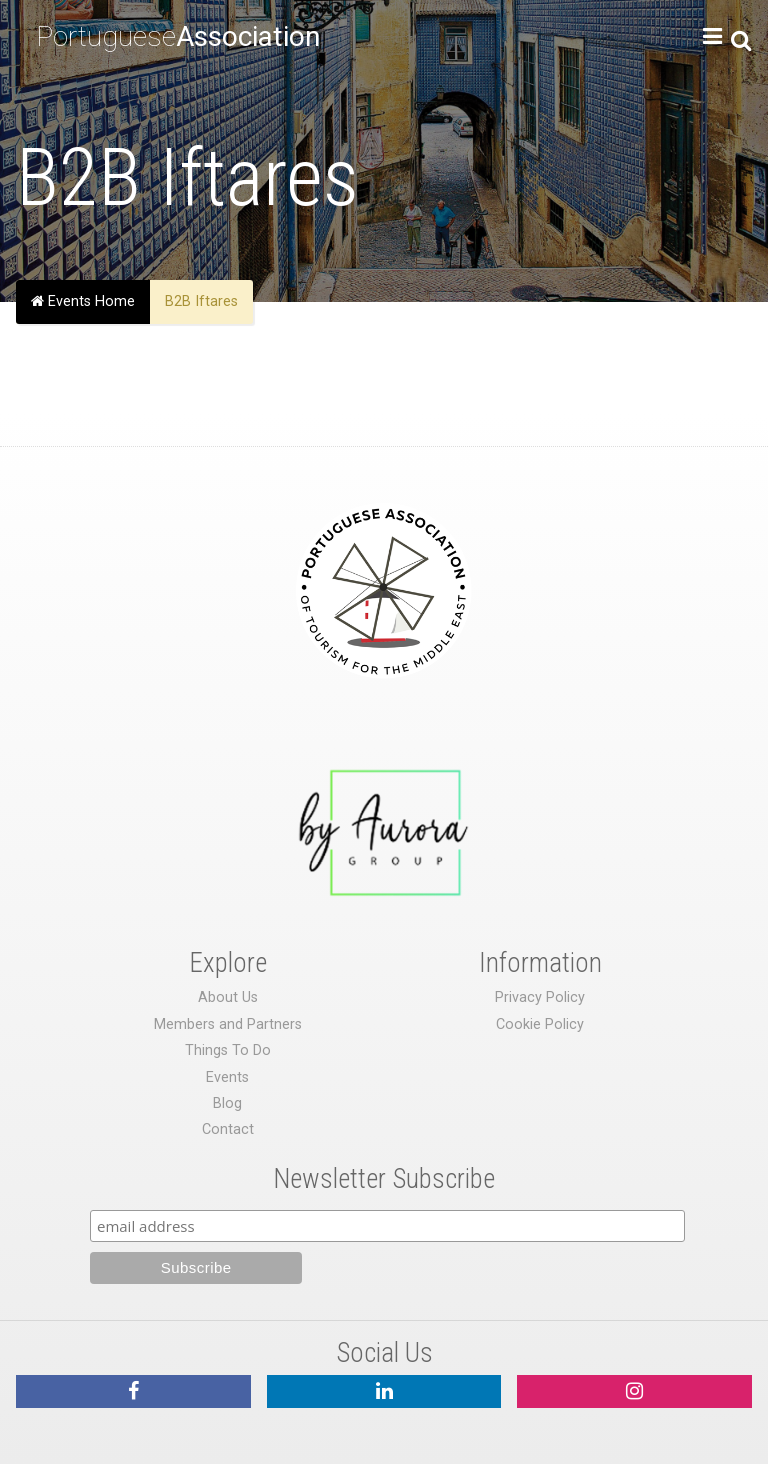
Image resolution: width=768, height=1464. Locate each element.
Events (227, 1077)
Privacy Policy (540, 997)
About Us (228, 997)
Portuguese (178, 36)
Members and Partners (228, 1024)
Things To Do (228, 1050)
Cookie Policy (540, 1024)
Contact (228, 1129)
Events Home (83, 301)
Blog (227, 1103)
